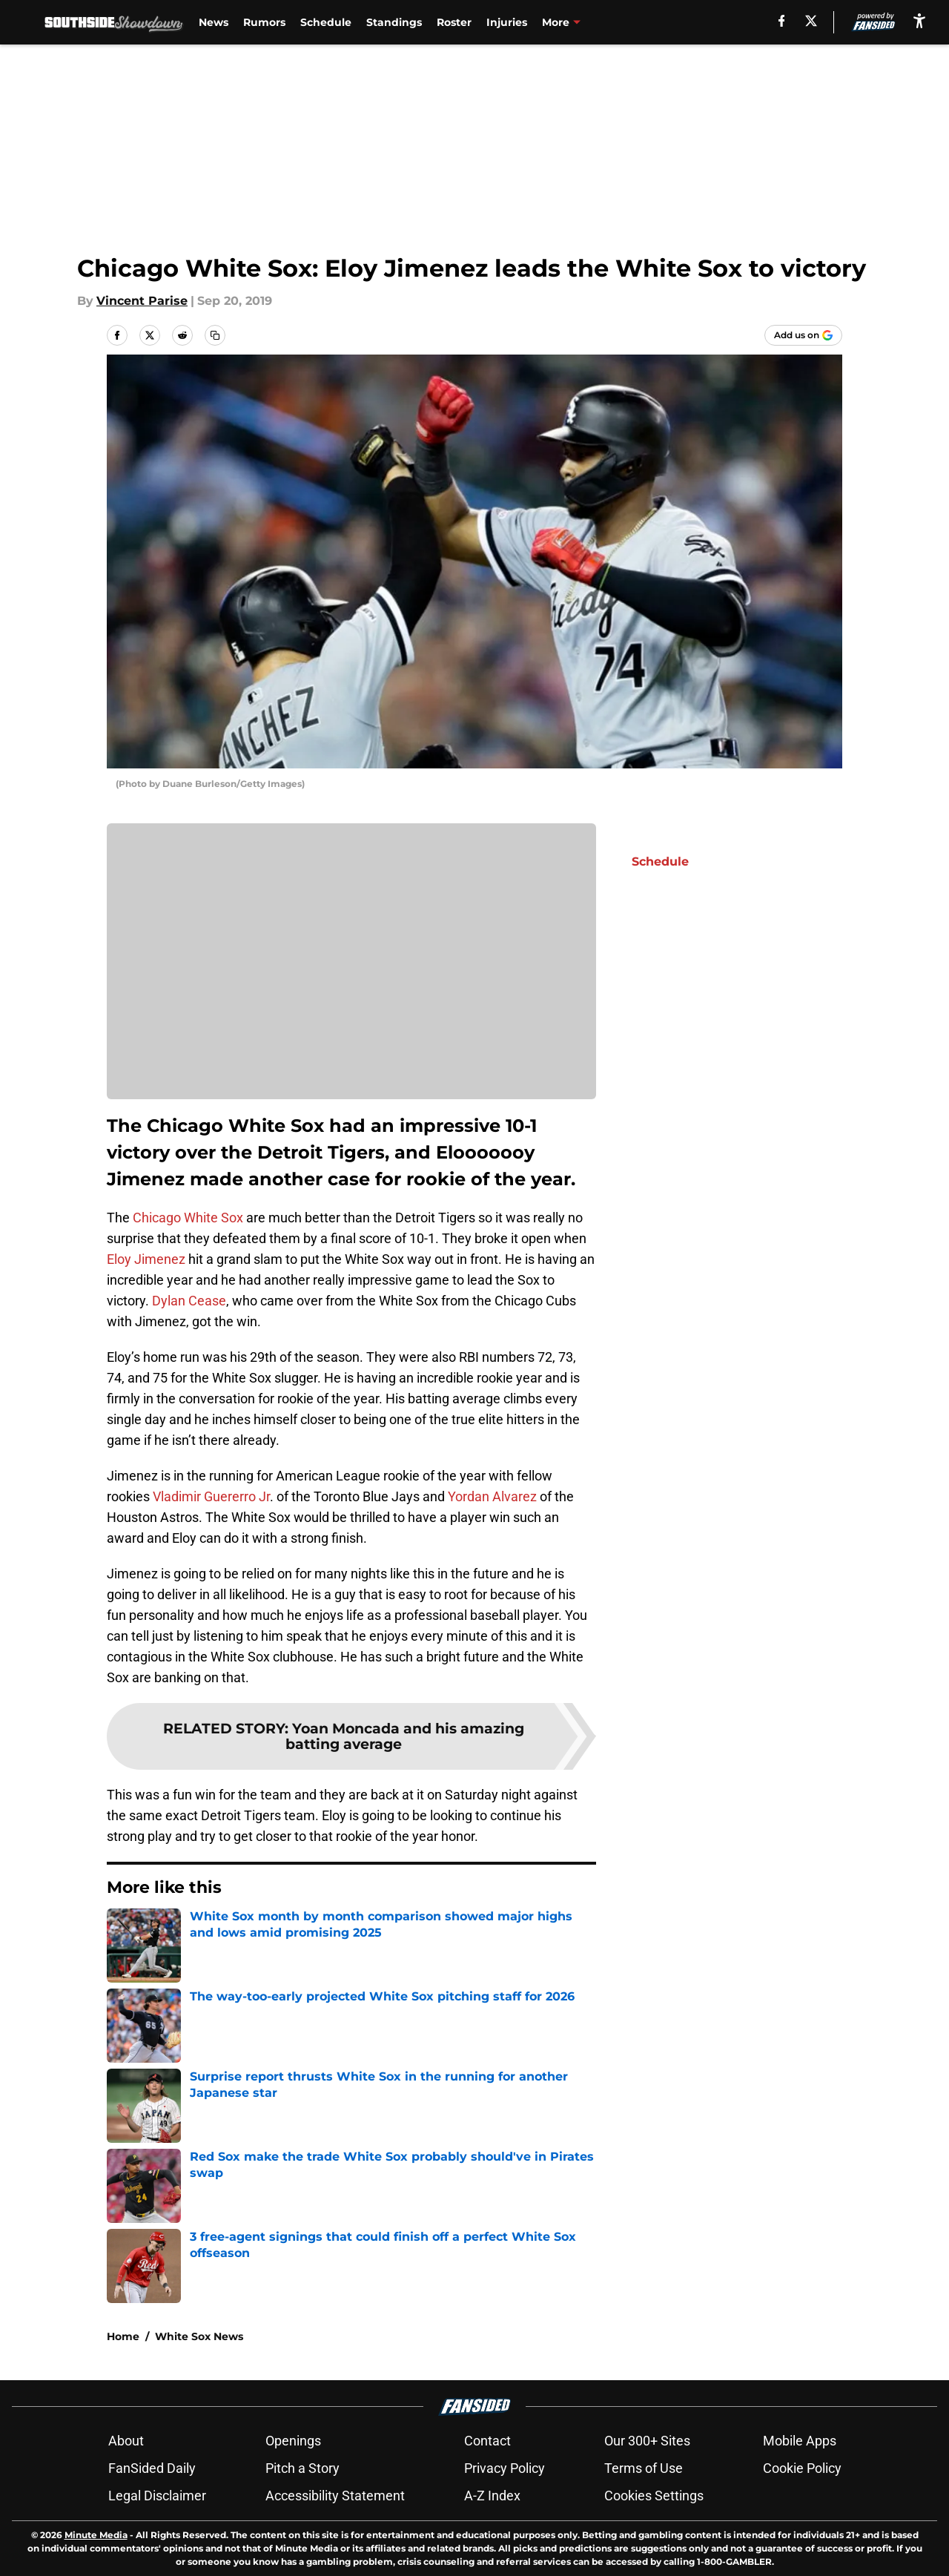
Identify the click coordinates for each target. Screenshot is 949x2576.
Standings (392, 22)
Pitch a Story (302, 2468)
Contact (487, 2440)
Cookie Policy (802, 2468)
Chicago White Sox (188, 1217)
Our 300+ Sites (647, 2440)
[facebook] (781, 21)
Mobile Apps (799, 2440)
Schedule (323, 22)
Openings (293, 2440)
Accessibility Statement (335, 2495)
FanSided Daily (152, 2468)
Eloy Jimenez (146, 1259)
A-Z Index (492, 2495)
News (211, 22)
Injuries (504, 22)
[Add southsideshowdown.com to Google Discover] (803, 335)
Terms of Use (643, 2468)
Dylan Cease (189, 1300)
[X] (812, 21)
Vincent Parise (142, 301)
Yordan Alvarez (492, 1496)
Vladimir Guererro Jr (211, 1496)
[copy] (215, 335)
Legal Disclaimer (157, 2495)
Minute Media (96, 2534)
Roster (451, 22)
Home (123, 2336)
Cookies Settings (654, 2495)
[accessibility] (919, 20)
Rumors (262, 22)
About (126, 2440)
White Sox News (199, 2336)
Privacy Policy (504, 2468)
